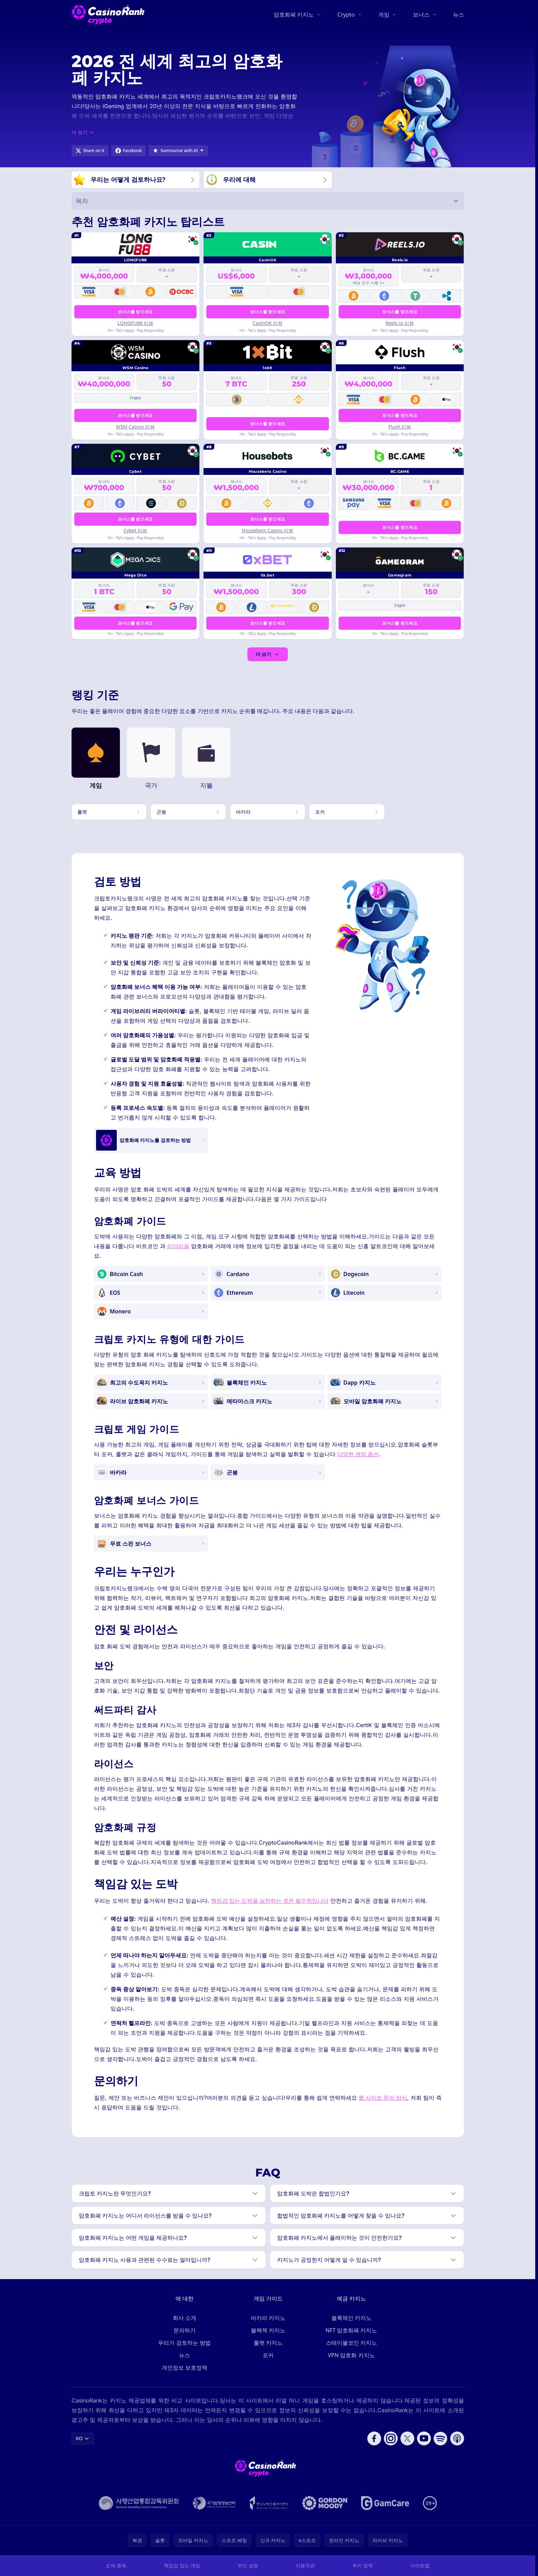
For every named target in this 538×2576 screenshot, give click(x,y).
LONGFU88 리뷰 (135, 323)
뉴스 (458, 14)
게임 (383, 14)
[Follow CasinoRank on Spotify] (440, 2438)
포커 (268, 2355)
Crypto (346, 14)
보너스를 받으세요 (135, 311)
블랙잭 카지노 (268, 2330)
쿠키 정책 (362, 2565)
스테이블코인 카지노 (351, 2342)
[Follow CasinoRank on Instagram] (391, 2438)
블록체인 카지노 (351, 2318)
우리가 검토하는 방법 (184, 2342)
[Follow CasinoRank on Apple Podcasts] (457, 2438)
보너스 (421, 14)
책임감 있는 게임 (182, 2565)
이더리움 (178, 1246)
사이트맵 (420, 2565)
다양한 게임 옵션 (358, 1454)
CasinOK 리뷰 (268, 323)
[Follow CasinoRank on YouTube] (424, 2438)
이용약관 (305, 2565)
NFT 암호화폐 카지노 (351, 2330)
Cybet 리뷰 (135, 530)
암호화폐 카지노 (294, 14)
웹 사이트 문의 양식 (383, 2098)
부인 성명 (247, 2565)
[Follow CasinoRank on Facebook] (374, 2438)
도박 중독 (116, 2565)
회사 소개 (184, 2318)
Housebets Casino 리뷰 (268, 530)
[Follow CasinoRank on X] (407, 2438)
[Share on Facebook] (128, 150)
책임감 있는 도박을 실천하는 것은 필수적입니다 (270, 1901)
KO (82, 2438)
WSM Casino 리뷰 (135, 426)
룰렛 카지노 (268, 2342)
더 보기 (268, 654)
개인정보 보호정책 (184, 2367)
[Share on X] (90, 150)
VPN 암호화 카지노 (351, 2355)
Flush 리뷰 (400, 426)
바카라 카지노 (268, 2318)
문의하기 (184, 2330)
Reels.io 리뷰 (400, 323)
